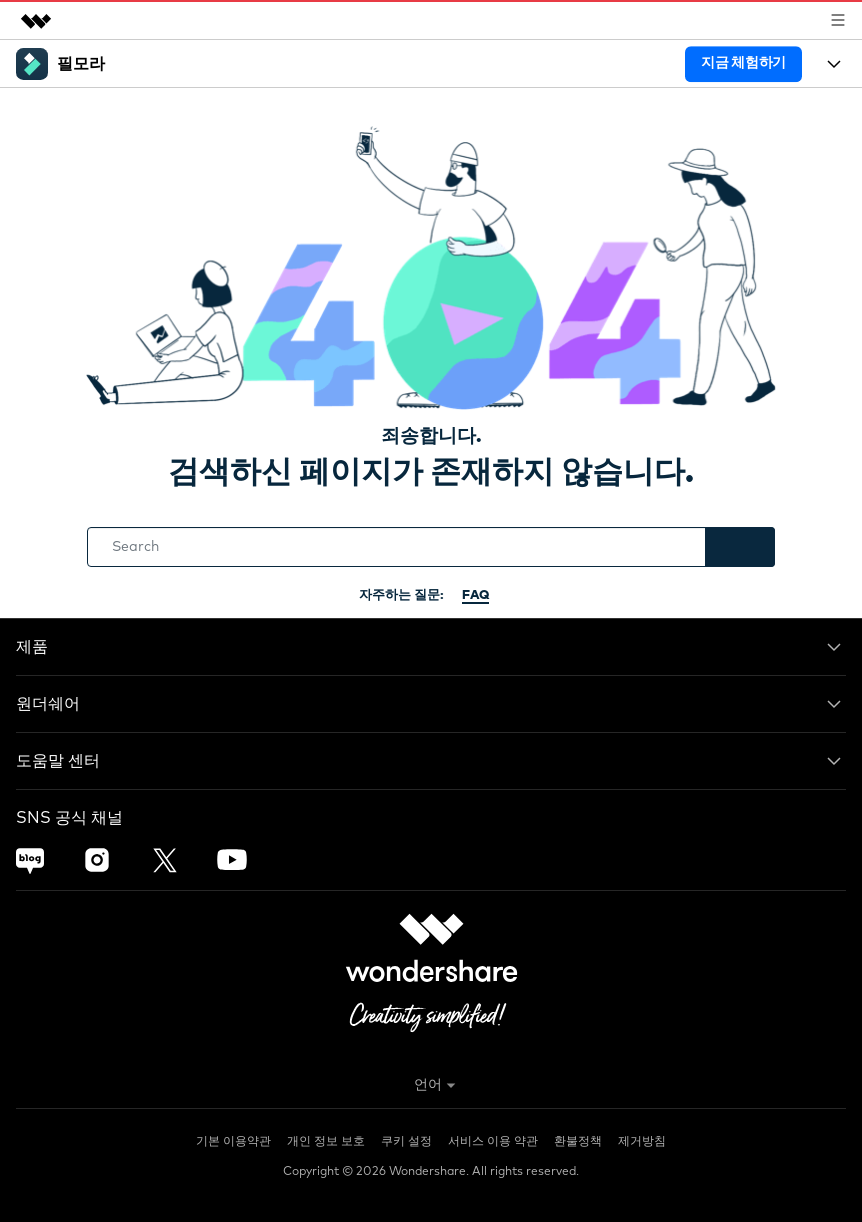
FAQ (475, 595)
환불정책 (578, 1142)
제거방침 (642, 1142)
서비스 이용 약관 (493, 1142)
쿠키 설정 (406, 1142)
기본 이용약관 (233, 1142)
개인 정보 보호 (326, 1142)
